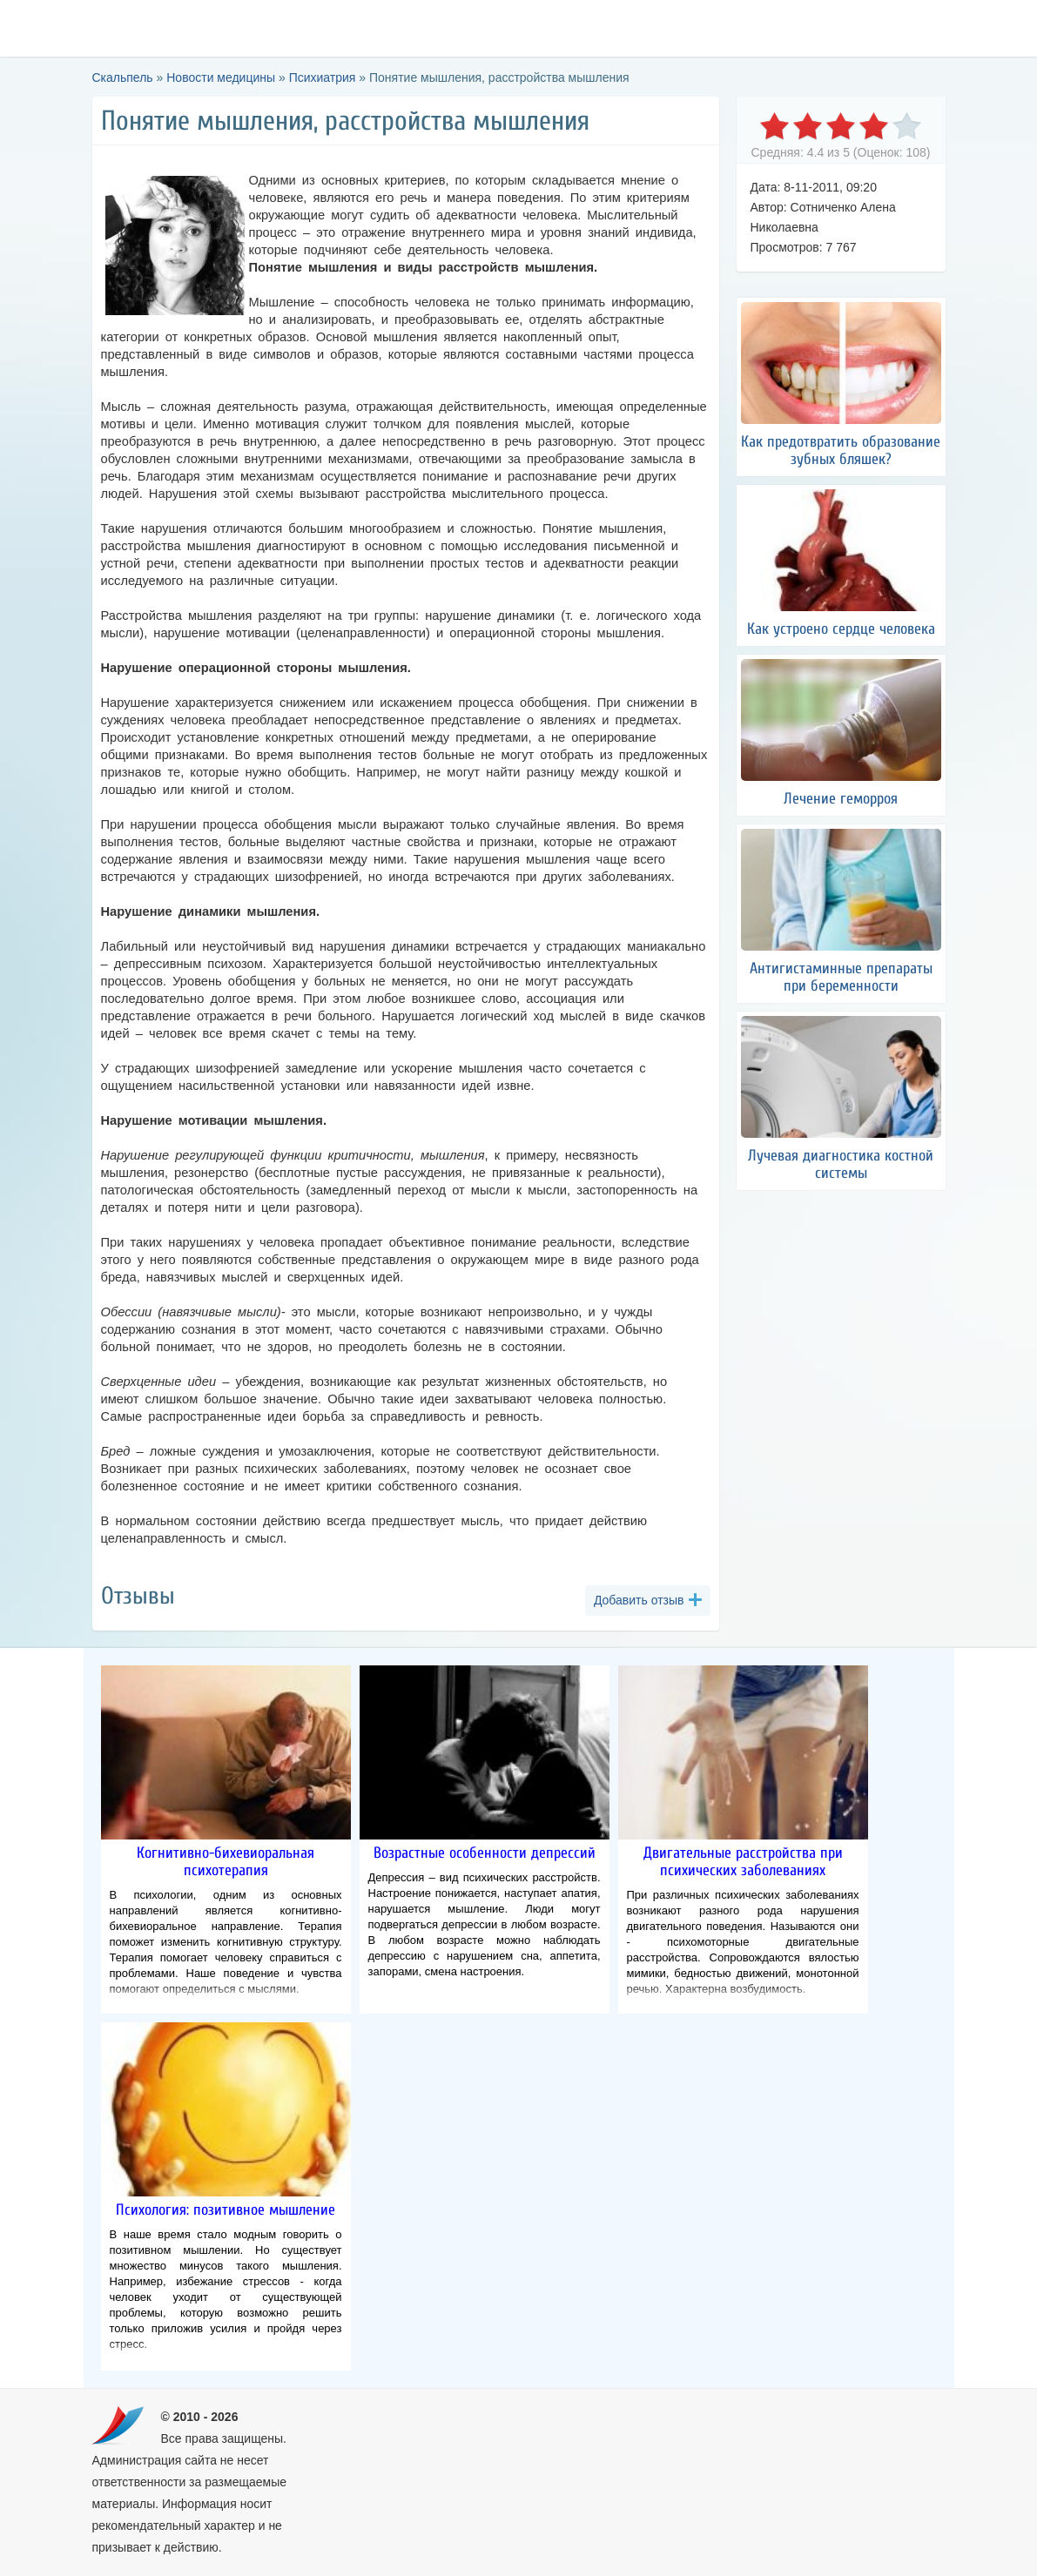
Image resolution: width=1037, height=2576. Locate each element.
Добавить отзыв (639, 1600)
